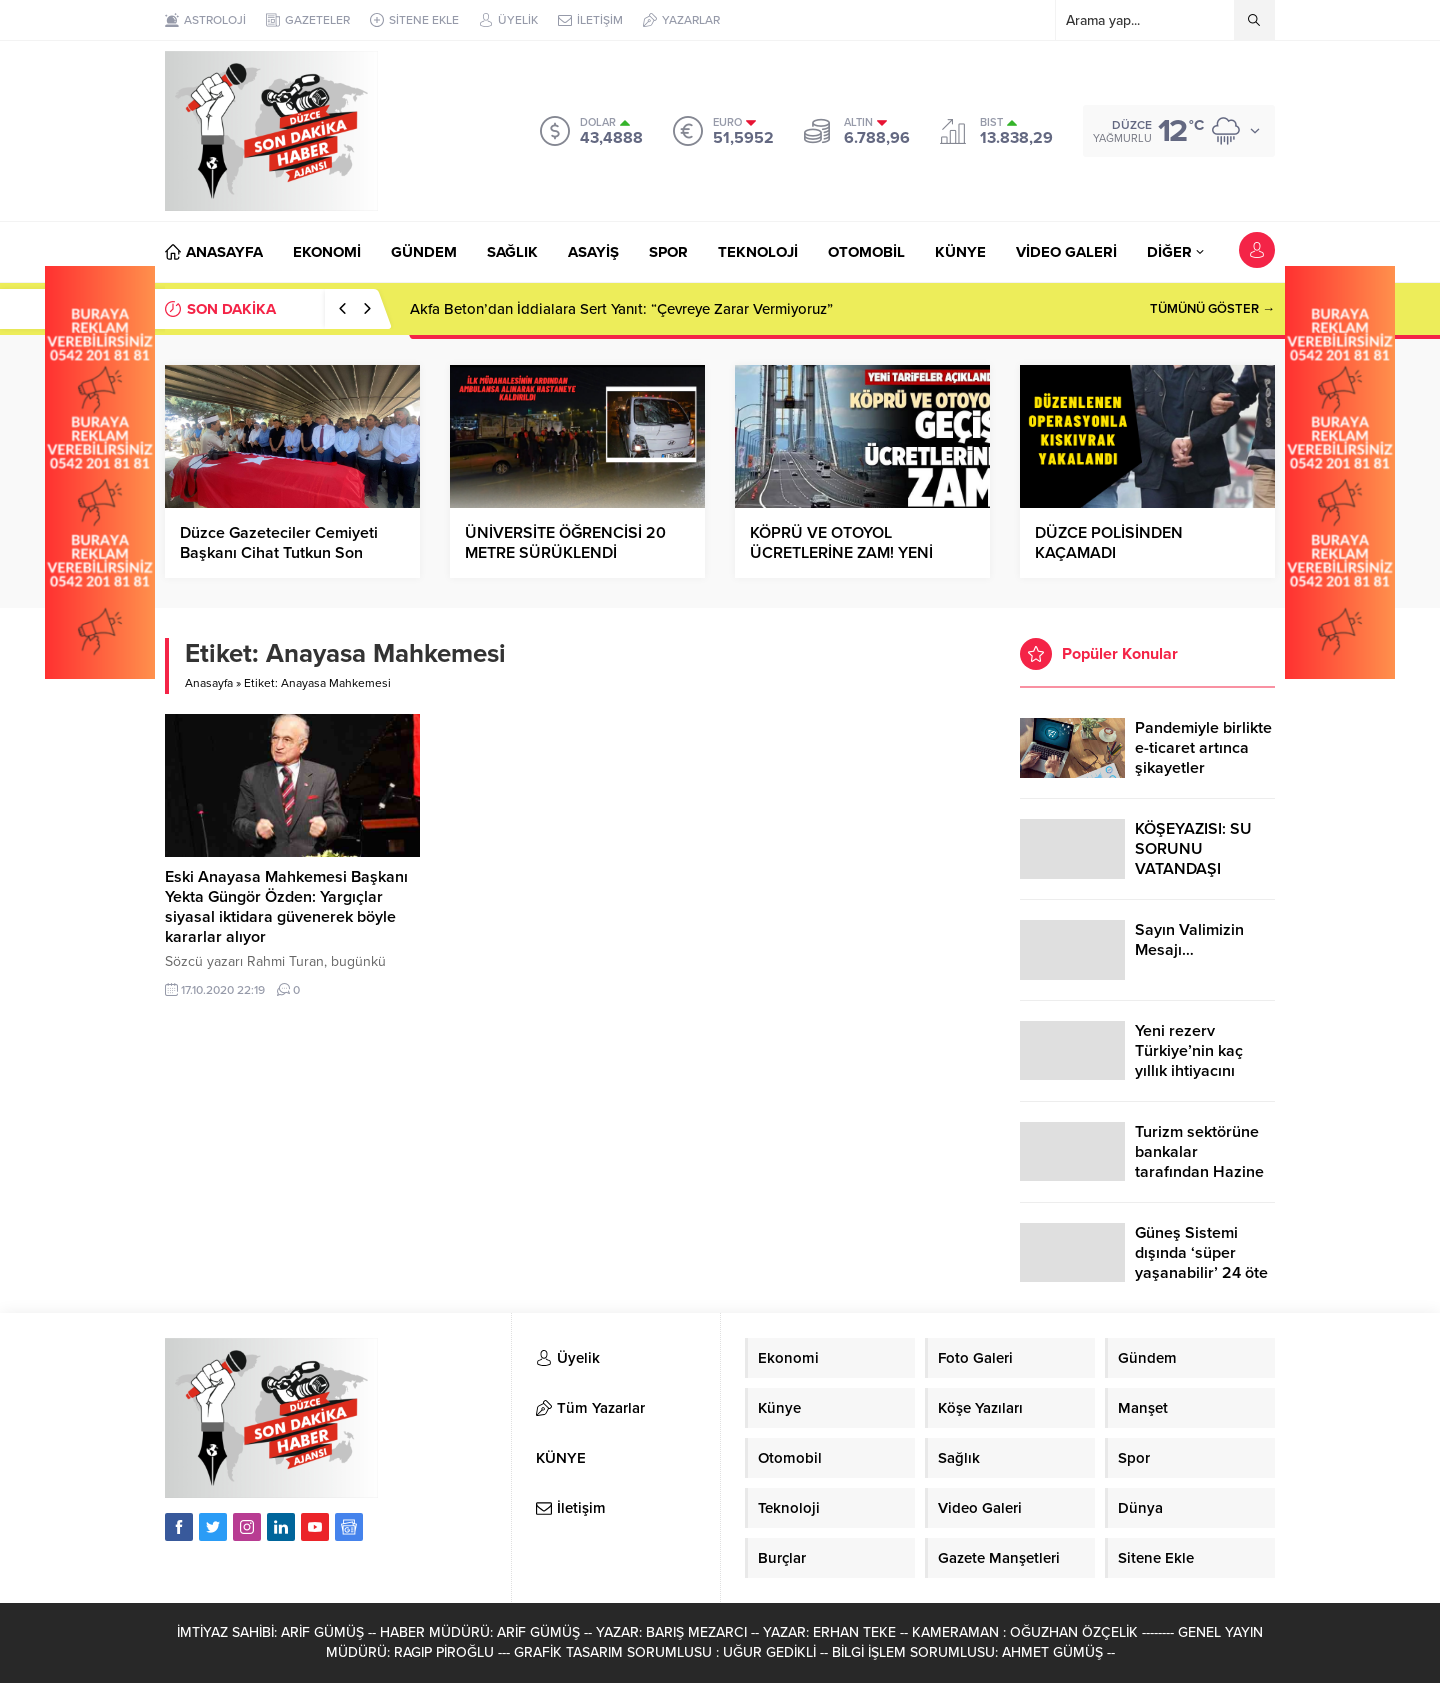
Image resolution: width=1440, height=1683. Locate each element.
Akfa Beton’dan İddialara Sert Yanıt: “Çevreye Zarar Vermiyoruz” (621, 309)
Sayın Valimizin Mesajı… (1189, 940)
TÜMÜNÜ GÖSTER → (1212, 309)
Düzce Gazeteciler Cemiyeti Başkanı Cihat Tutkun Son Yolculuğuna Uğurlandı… (279, 553)
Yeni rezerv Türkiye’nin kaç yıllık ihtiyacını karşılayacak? (1189, 1061)
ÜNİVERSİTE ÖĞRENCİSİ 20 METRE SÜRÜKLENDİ (565, 543)
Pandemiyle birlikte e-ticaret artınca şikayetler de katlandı (1203, 758)
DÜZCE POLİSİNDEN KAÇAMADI (1109, 543)
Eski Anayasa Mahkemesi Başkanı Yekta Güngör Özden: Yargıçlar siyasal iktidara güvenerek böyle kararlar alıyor (286, 907)
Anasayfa (209, 683)
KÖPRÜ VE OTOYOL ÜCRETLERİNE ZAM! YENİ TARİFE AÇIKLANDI (841, 553)
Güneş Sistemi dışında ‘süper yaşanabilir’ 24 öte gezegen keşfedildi (1202, 1263)
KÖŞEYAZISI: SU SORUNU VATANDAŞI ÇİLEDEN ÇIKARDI (1199, 859)
